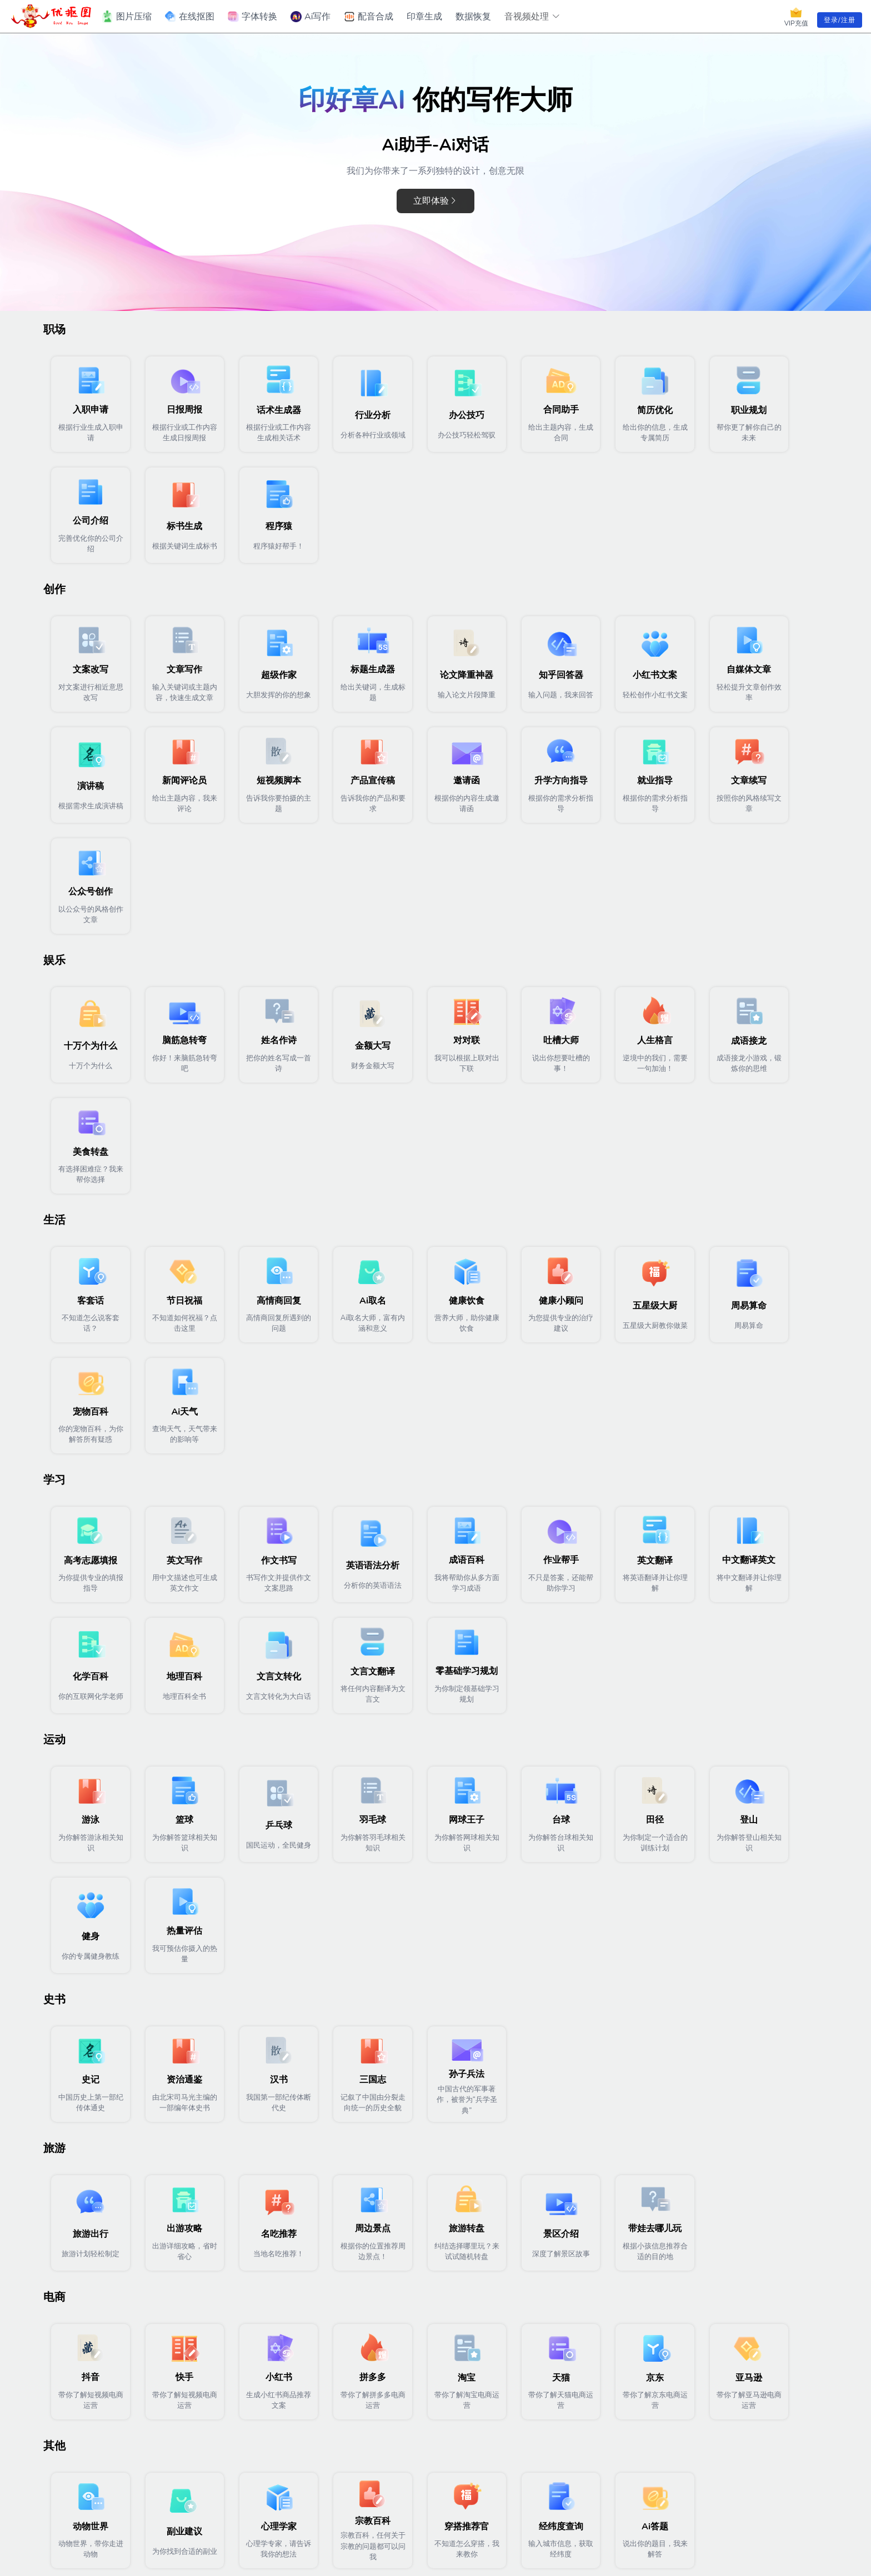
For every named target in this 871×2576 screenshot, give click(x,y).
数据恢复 (473, 16)
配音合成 (368, 16)
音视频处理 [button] (532, 17)
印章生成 (424, 16)
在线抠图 (189, 16)
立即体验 (435, 201)
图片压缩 (126, 17)
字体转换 (252, 16)
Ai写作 (311, 16)
